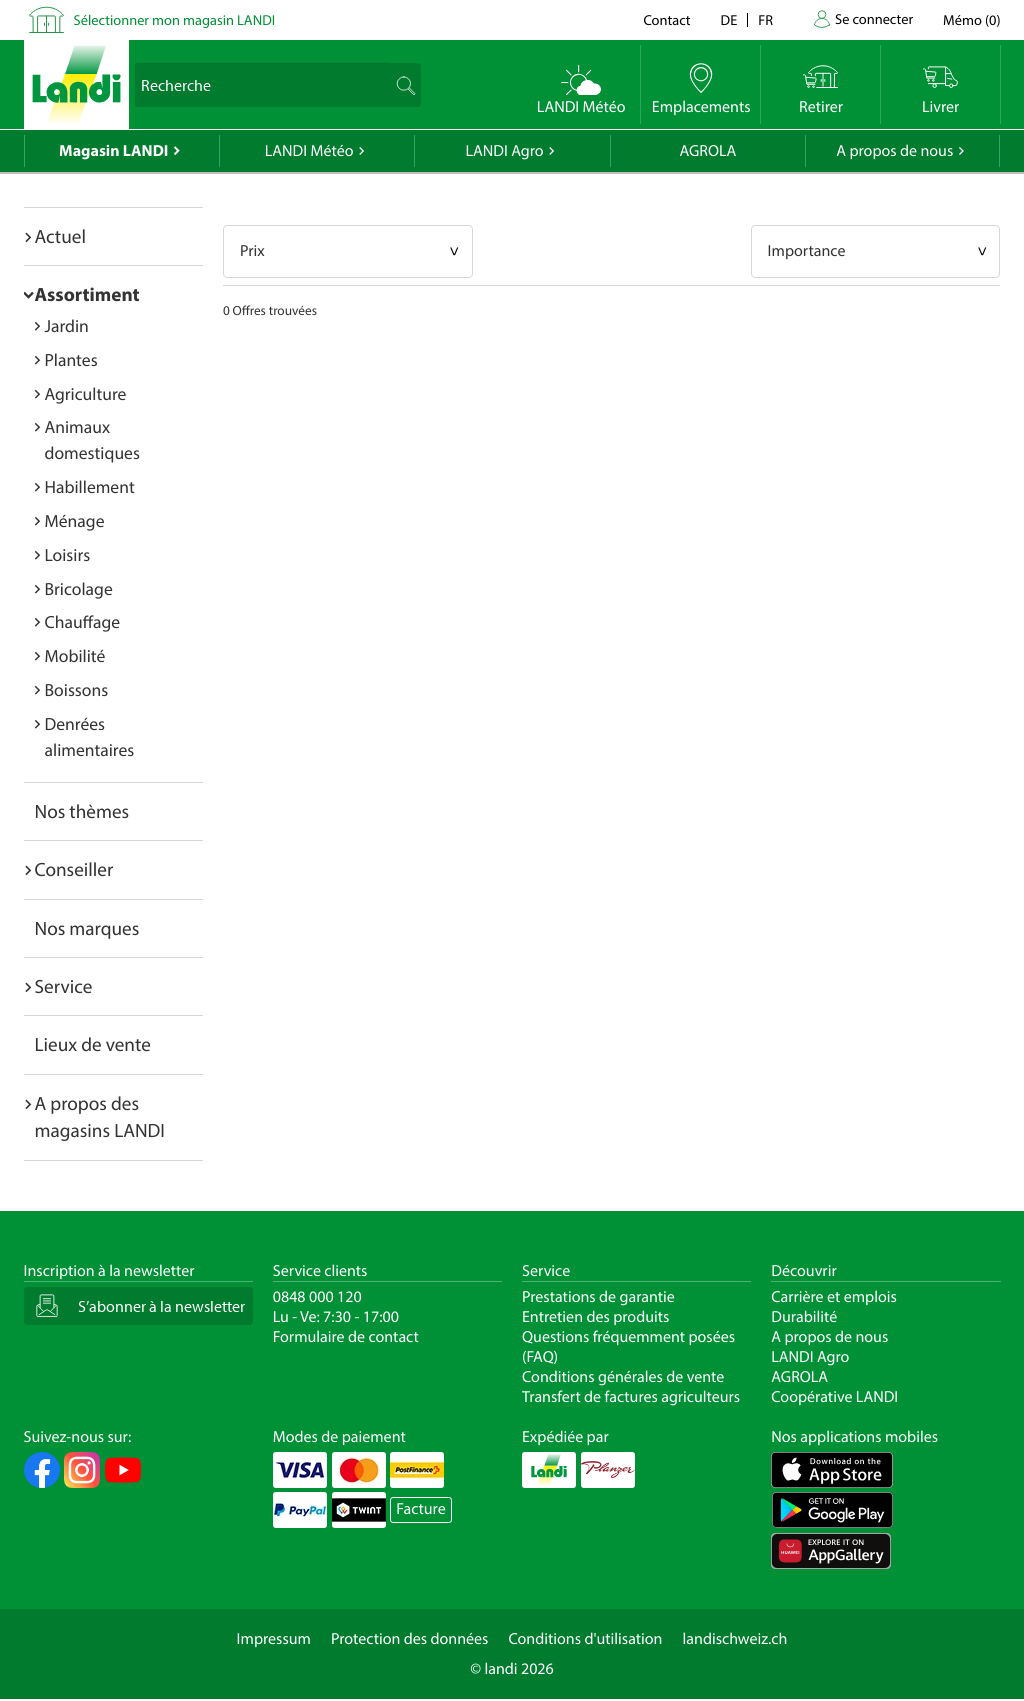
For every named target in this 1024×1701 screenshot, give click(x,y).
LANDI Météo (309, 151)
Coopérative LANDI (834, 1397)
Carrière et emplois (834, 1297)
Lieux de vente (93, 1044)
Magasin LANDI (113, 151)
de (729, 19)
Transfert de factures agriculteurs (631, 1397)
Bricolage (79, 588)
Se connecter (874, 18)
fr (765, 19)
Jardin (67, 325)
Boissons (77, 689)
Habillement (90, 486)
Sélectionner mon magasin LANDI (175, 19)
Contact (666, 19)
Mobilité (75, 655)
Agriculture (86, 393)
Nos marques (87, 928)
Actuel (60, 236)
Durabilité (804, 1317)
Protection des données (410, 1639)
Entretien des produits (595, 1317)
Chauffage (83, 621)
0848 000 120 (317, 1297)
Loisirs (68, 554)
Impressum (274, 1639)
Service (64, 986)
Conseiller (74, 869)
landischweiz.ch (735, 1639)
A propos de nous (894, 151)
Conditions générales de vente (623, 1377)
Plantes (71, 359)
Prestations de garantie (598, 1297)
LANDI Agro (504, 151)
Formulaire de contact (346, 1337)
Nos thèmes (82, 811)
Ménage (75, 520)
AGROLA (707, 151)
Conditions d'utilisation (585, 1639)
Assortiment (87, 294)
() (971, 19)
